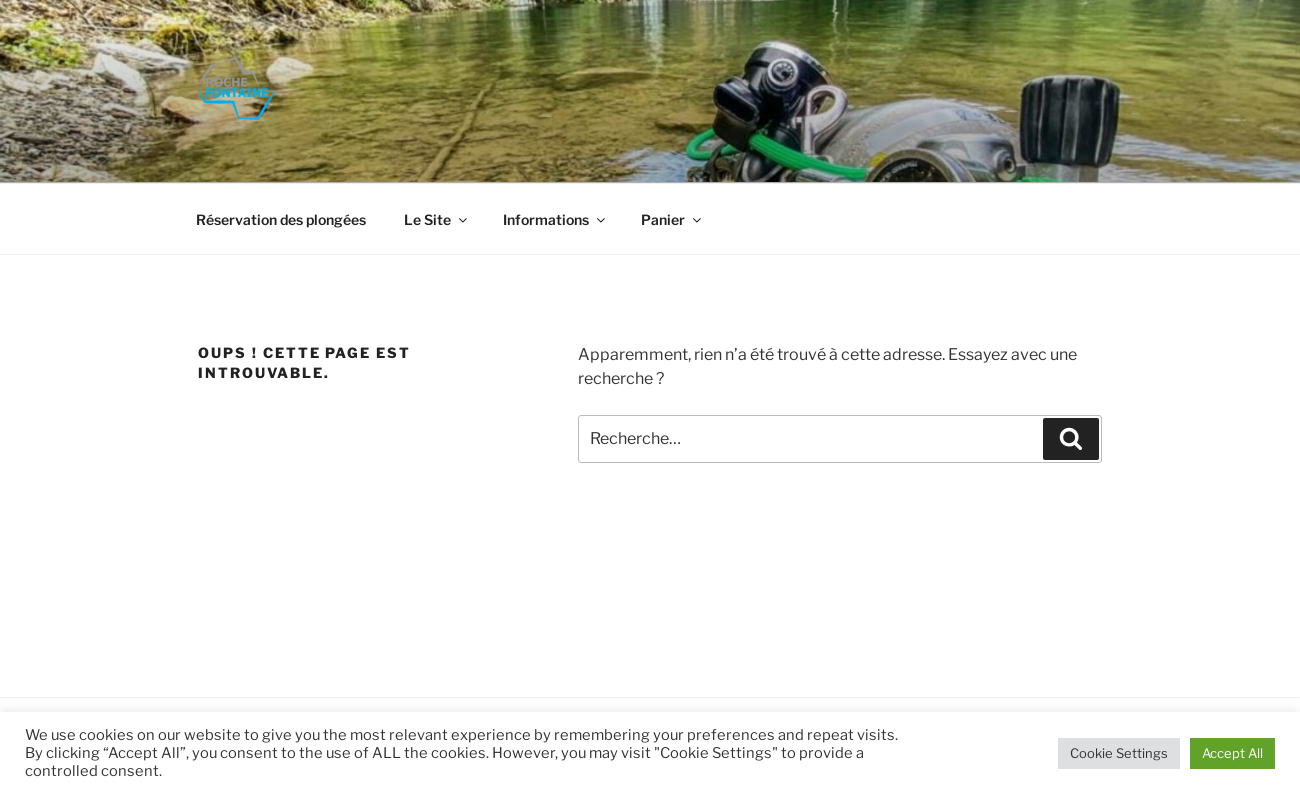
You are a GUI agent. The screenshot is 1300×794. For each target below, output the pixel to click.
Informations (555, 219)
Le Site (437, 219)
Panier (672, 219)
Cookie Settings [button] (1119, 753)
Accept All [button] (1232, 753)
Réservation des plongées (281, 219)
